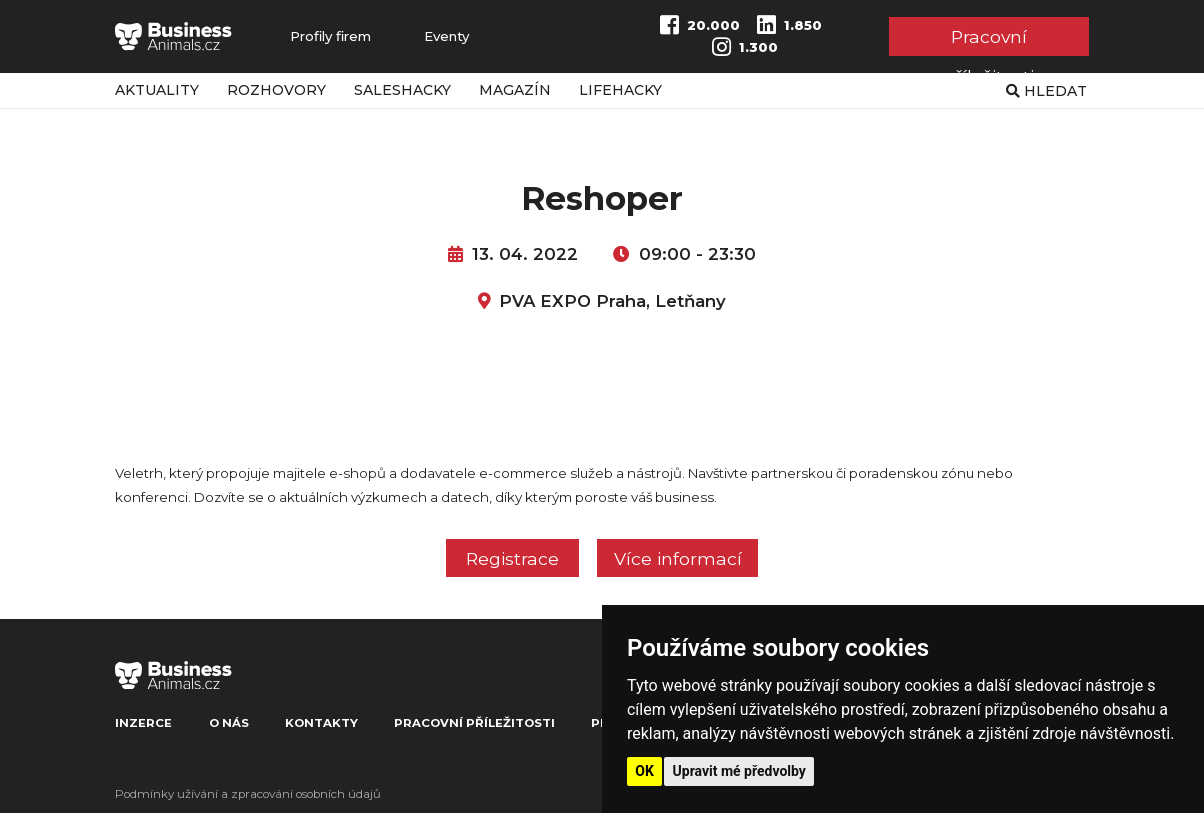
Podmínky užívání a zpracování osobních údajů (248, 794)
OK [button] (644, 771)
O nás (229, 723)
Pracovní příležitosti (988, 40)
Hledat (1046, 91)
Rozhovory (276, 90)
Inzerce (143, 723)
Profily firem (330, 36)
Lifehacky (620, 90)
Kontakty (321, 723)
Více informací (678, 558)
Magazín (515, 90)
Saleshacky (402, 90)
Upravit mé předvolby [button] (739, 771)
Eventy (446, 36)
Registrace (512, 558)
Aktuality (157, 90)
